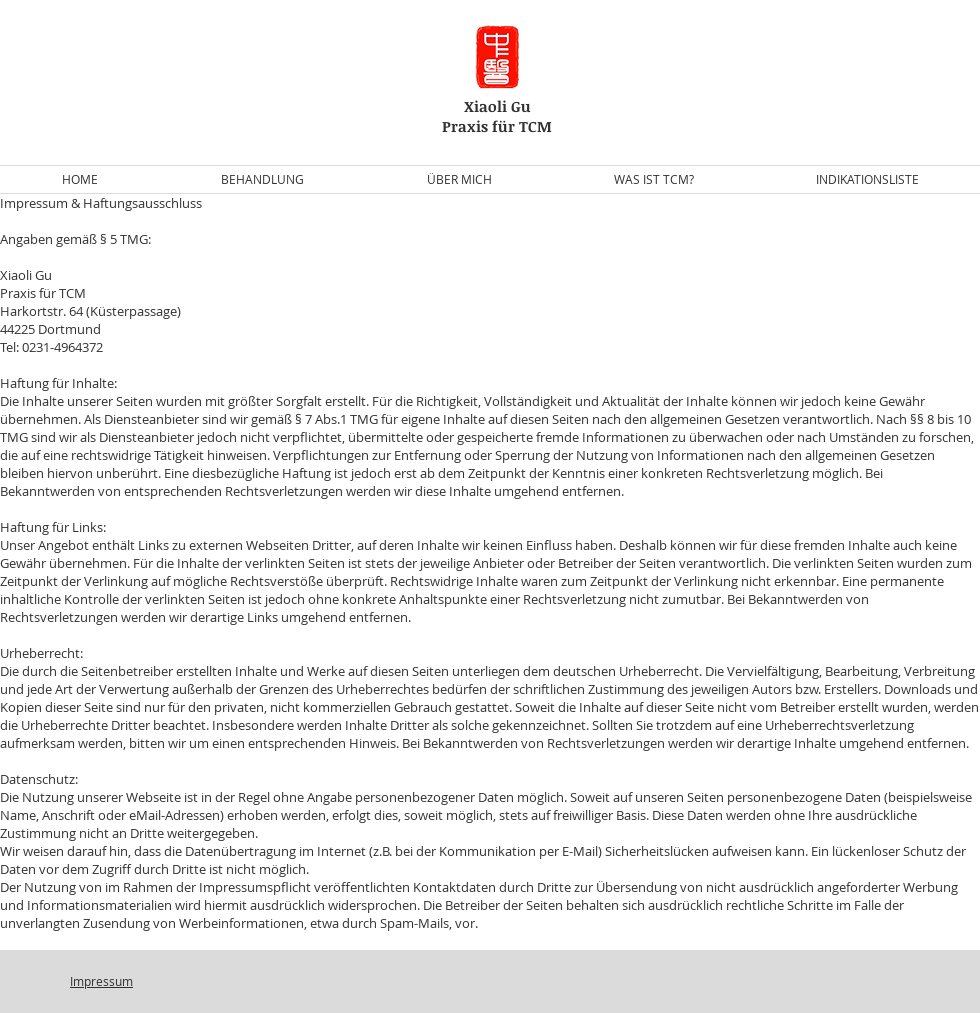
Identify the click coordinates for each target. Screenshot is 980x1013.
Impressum (101, 981)
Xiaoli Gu (497, 106)
